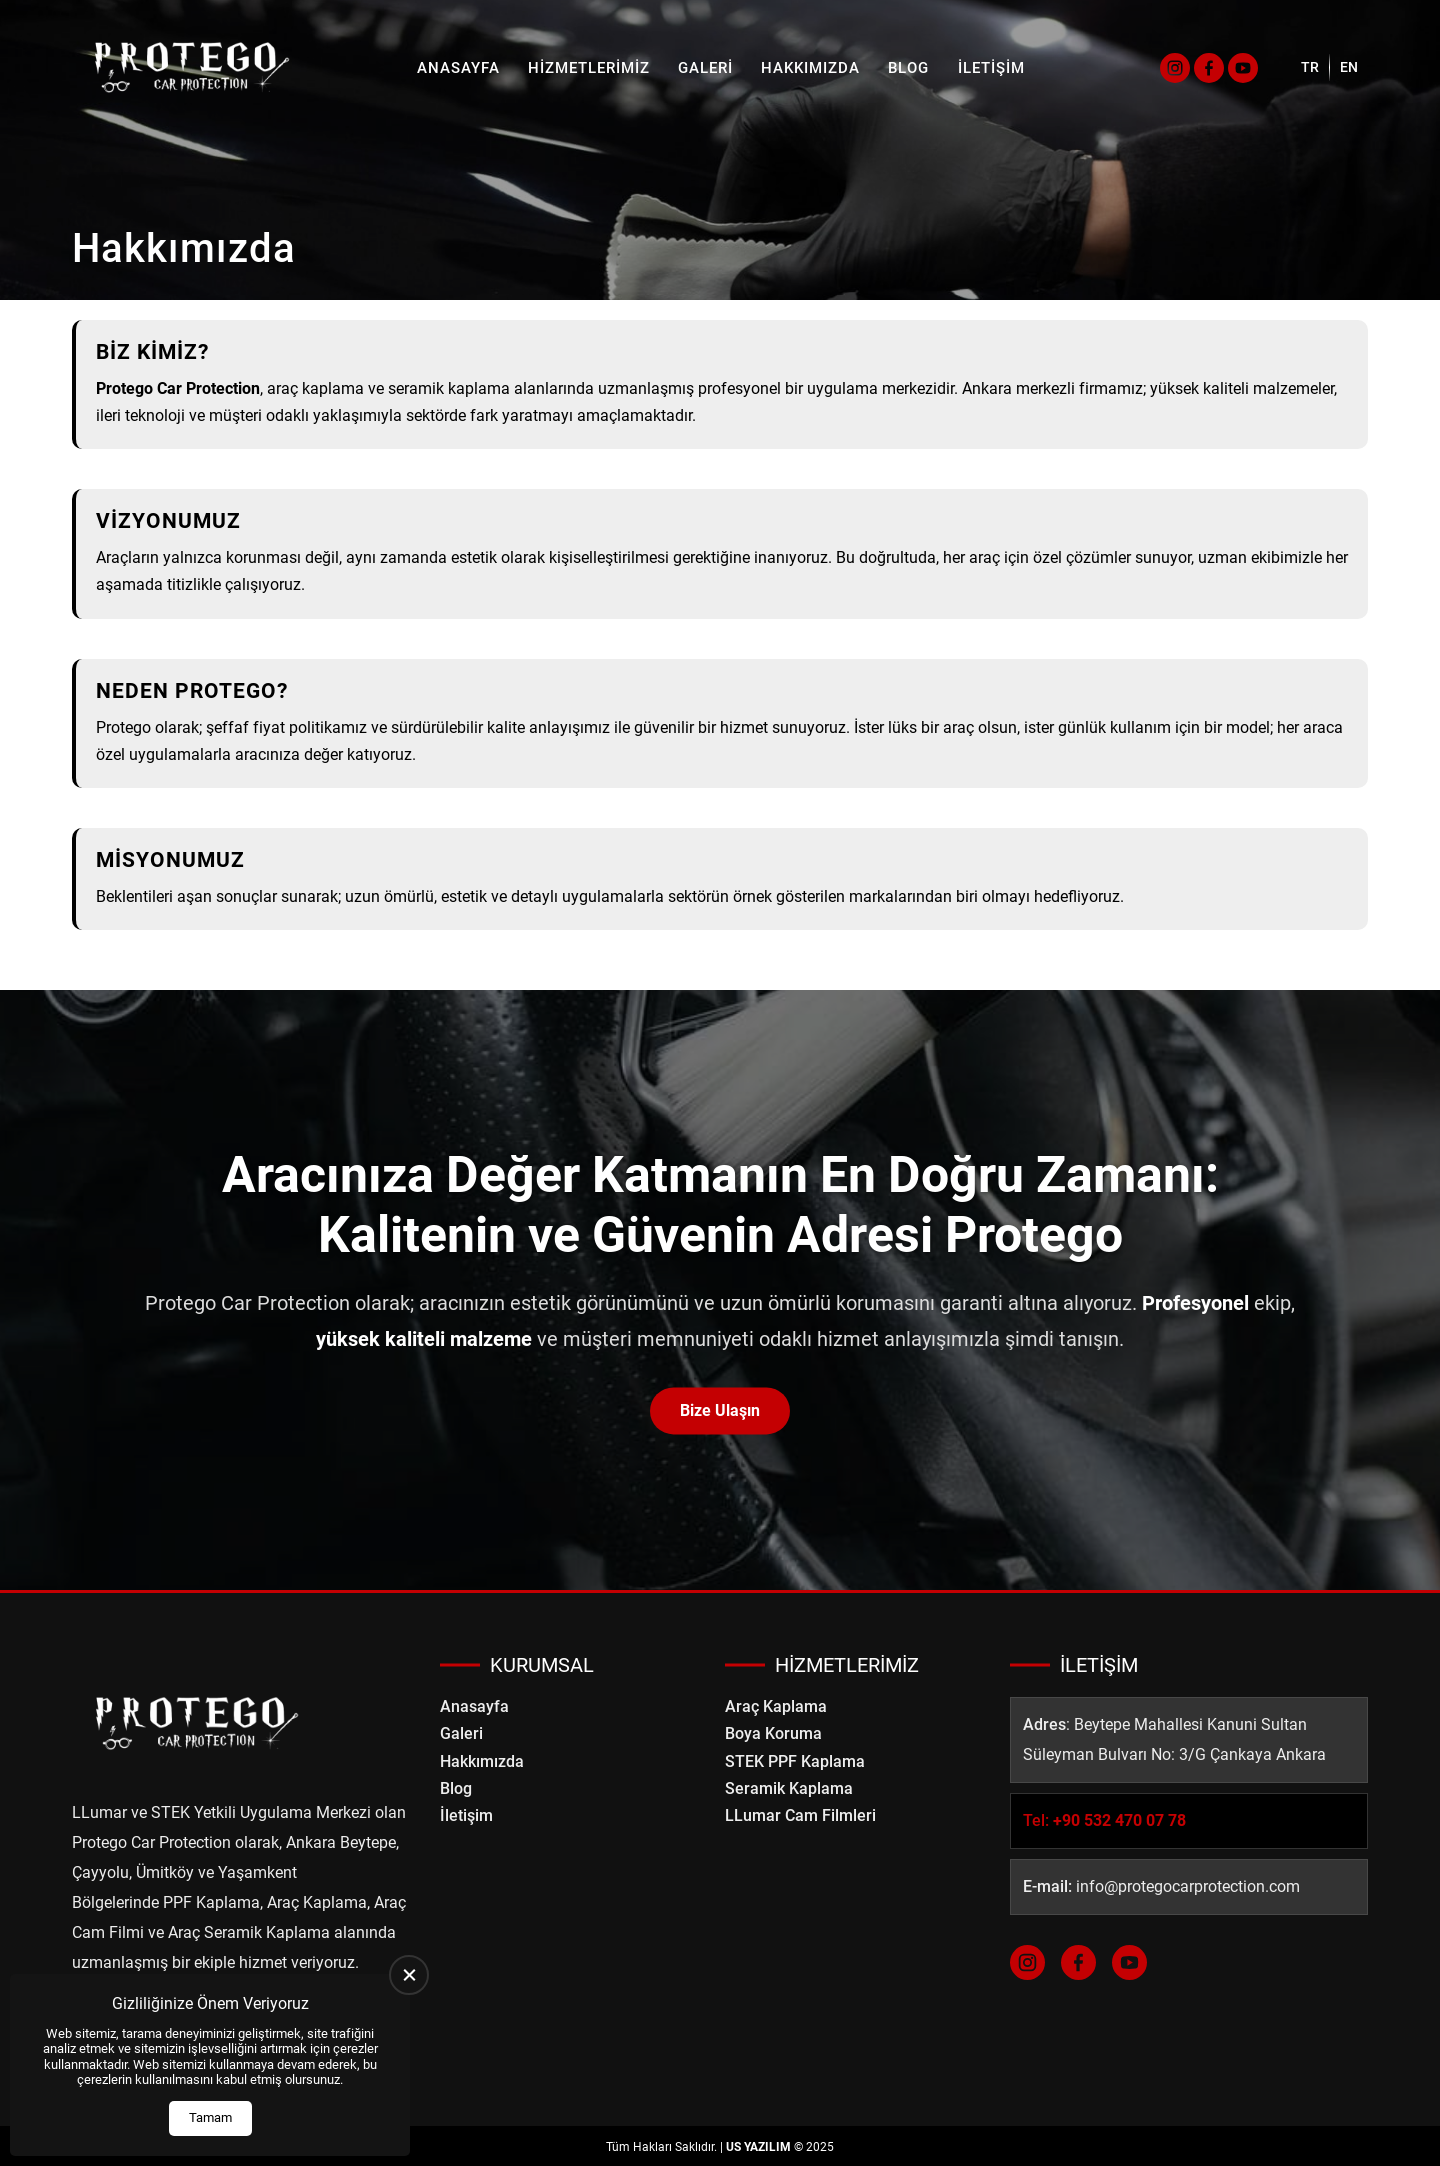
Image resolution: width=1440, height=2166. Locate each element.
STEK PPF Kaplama (795, 1761)
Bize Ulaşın (720, 1411)
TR (1310, 67)
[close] (409, 1975)
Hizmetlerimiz (589, 68)
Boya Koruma (773, 1733)
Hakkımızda (810, 68)
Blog (908, 68)
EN (1349, 67)
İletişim (991, 68)
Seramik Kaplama (789, 1788)
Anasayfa (458, 68)
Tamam (210, 2117)
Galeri (705, 68)
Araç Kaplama (776, 1706)
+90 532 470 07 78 (1119, 1820)
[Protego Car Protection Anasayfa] (192, 67)
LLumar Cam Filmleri (800, 1815)
